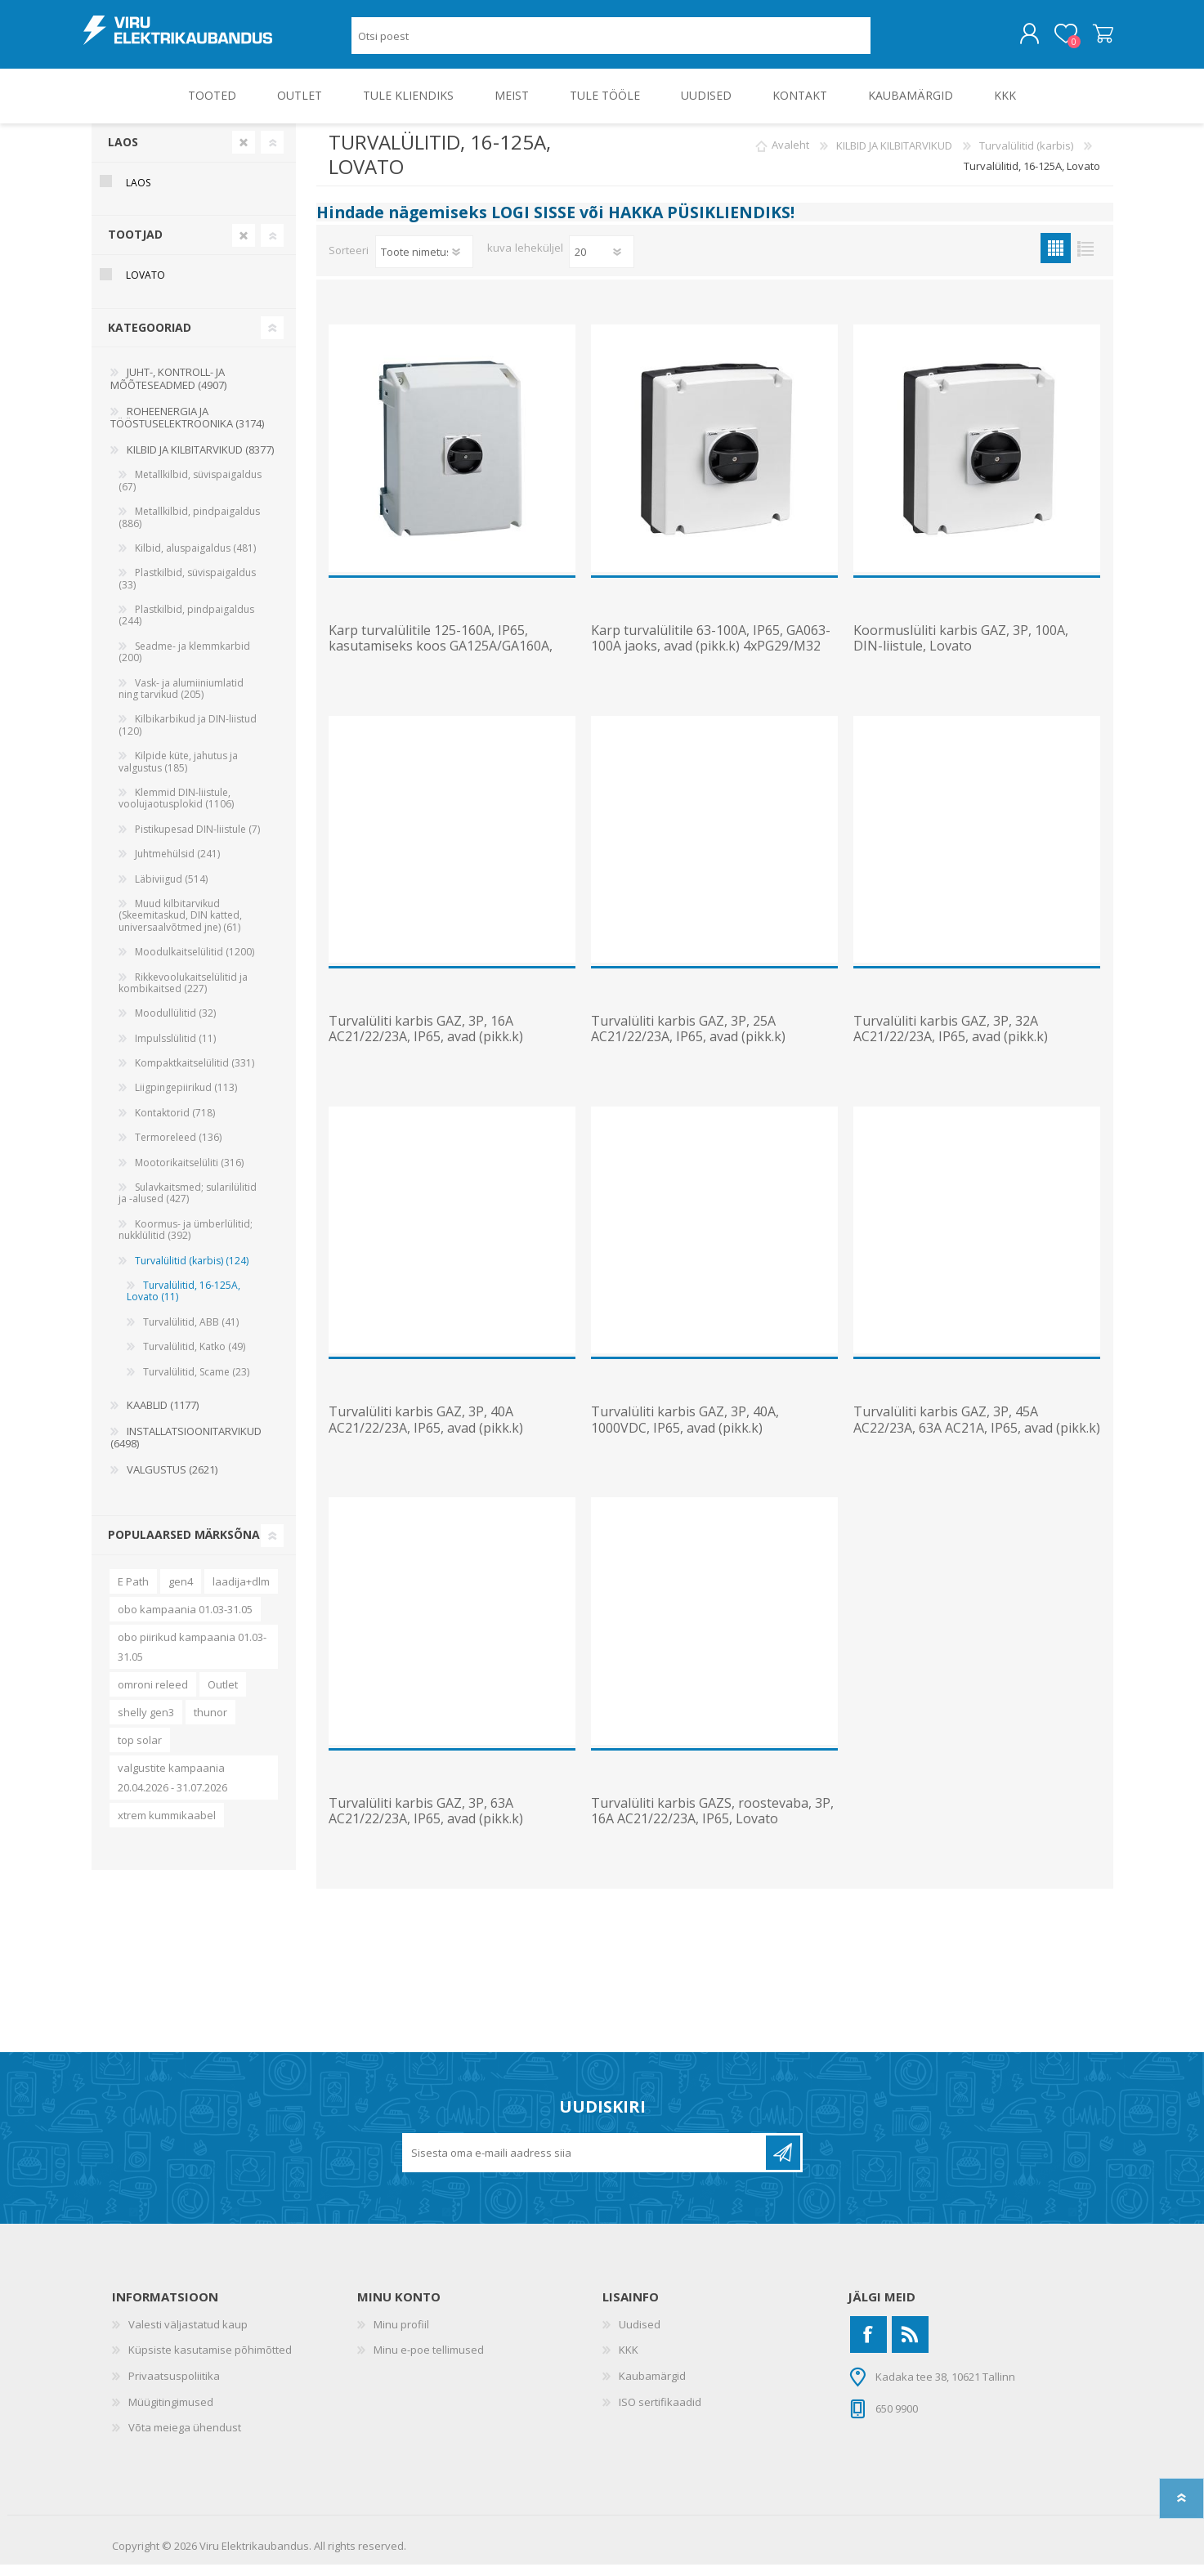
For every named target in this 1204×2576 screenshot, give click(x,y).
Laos (123, 153)
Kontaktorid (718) (175, 1124)
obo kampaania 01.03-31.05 (185, 1620)
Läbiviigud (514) (171, 890)
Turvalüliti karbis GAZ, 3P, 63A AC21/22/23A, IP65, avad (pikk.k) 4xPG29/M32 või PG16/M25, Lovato (436, 1830)
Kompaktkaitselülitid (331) (194, 1074)
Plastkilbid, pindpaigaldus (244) (186, 626)
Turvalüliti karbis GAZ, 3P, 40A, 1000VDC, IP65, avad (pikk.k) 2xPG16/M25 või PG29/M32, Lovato (698, 1439)
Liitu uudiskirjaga (783, 2164)
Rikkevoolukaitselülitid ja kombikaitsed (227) (183, 994)
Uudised (639, 2335)
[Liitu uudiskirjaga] (585, 2164)
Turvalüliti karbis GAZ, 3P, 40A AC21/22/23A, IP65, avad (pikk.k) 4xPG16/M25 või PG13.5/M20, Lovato (441, 1439)
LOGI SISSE (533, 223)
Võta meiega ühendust (184, 2438)
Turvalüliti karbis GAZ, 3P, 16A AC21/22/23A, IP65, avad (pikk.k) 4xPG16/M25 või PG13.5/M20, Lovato (441, 1048)
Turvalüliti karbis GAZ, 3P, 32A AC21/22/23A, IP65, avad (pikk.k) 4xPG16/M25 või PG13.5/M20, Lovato (965, 1048)
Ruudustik (1056, 259)
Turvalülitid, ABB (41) (191, 1333)
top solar (140, 1751)
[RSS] (910, 2346)
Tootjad (135, 245)
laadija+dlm (241, 1592)
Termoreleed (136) (178, 1149)
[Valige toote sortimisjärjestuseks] (424, 263)
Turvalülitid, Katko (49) (194, 1358)
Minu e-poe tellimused (429, 2361)
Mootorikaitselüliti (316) (189, 1174)
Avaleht (790, 157)
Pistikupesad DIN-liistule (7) (197, 840)
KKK (628, 2361)
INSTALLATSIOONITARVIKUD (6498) (186, 1449)
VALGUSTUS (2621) (172, 1481)
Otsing (889, 41)
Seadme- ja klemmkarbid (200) (184, 663)
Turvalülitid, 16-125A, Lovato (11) (183, 1302)
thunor (210, 1723)
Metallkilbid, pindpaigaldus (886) (189, 528)
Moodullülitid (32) (175, 1024)
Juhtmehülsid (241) (177, 865)
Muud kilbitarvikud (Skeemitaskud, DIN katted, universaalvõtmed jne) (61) (180, 927)
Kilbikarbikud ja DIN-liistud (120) (188, 736)
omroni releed (153, 1695)
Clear (243, 153)
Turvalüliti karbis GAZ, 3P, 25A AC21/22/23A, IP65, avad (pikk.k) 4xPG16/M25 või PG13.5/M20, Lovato (703, 1048)
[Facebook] (868, 2346)
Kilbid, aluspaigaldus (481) (195, 559)
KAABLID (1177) (163, 1416)
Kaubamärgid (652, 2387)
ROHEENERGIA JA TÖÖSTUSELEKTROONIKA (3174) (187, 429)
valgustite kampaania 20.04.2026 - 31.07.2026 (172, 1789)
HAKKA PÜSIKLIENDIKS (699, 223)
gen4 (180, 1592)
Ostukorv (1094, 40)
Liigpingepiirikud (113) (186, 1099)
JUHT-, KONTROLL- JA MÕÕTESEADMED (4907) (168, 390)
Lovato (145, 286)
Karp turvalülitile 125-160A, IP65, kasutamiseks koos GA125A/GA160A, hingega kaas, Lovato (441, 658)
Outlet (223, 1695)
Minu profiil (401, 2335)
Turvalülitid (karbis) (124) (191, 1272)
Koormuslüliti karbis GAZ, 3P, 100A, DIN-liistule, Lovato (960, 649)
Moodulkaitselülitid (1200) (194, 963)
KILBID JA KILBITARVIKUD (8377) (200, 461)
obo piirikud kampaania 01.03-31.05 (192, 1658)
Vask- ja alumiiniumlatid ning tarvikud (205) (181, 700)
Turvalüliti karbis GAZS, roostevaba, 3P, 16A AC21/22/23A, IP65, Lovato (712, 1822)
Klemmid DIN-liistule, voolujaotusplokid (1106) (176, 809)
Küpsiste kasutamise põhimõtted (210, 2361)
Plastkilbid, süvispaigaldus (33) (187, 589)
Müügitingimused (170, 2413)
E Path (133, 1592)
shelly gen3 (146, 1723)
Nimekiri (1086, 259)
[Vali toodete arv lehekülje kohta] (601, 263)
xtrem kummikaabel (167, 1826)
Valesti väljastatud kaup (188, 2335)
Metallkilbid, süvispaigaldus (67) (190, 491)
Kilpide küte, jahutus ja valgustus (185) (178, 772)
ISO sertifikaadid (660, 2413)
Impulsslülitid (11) (175, 1050)
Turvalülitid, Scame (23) (196, 1383)
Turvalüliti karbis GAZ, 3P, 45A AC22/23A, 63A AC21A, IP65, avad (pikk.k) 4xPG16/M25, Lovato (976, 1439)
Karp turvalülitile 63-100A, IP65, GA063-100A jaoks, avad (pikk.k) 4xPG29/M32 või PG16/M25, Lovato (710, 658)
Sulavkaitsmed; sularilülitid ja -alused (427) (188, 1204)
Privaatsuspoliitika (174, 2387)
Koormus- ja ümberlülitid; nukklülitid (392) (186, 1241)
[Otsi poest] (611, 41)
